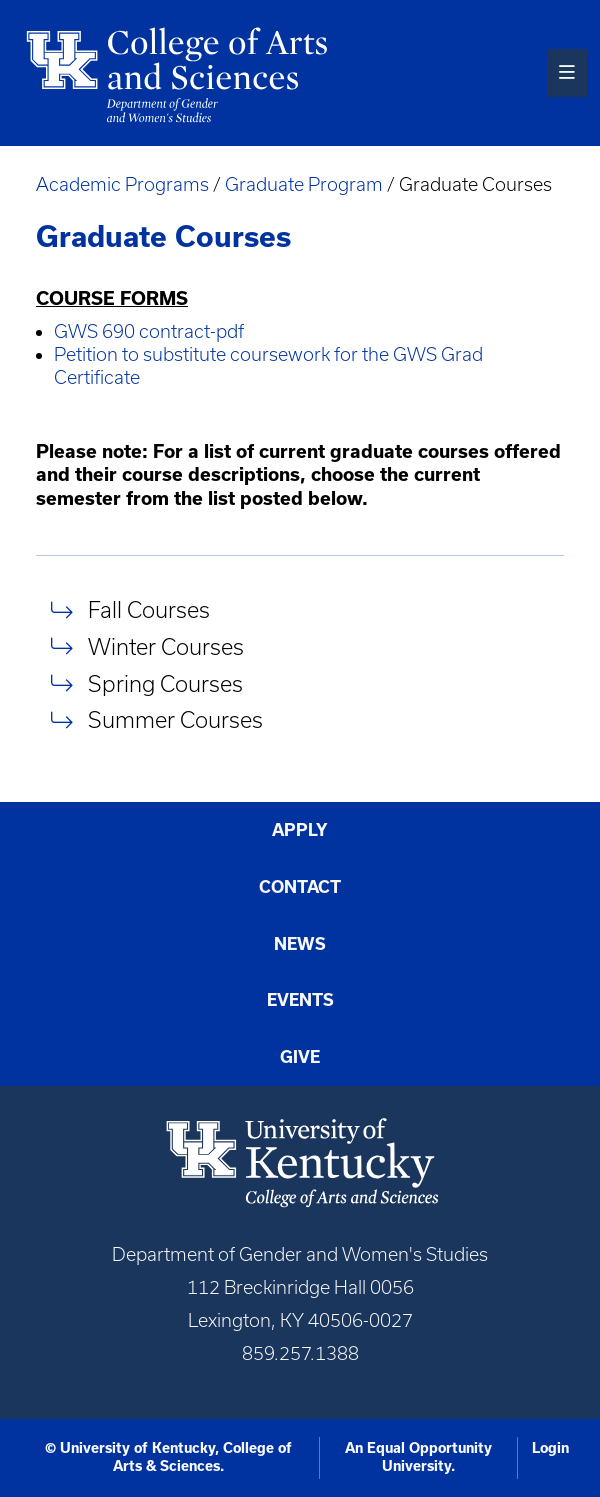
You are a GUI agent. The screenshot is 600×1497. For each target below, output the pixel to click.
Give (300, 1057)
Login (550, 1448)
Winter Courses (166, 646)
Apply (300, 830)
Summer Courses (175, 720)
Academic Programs (124, 184)
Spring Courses (165, 683)
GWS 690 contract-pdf (149, 331)
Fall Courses (149, 610)
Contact (300, 887)
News (300, 944)
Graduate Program (304, 184)
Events (300, 1000)
